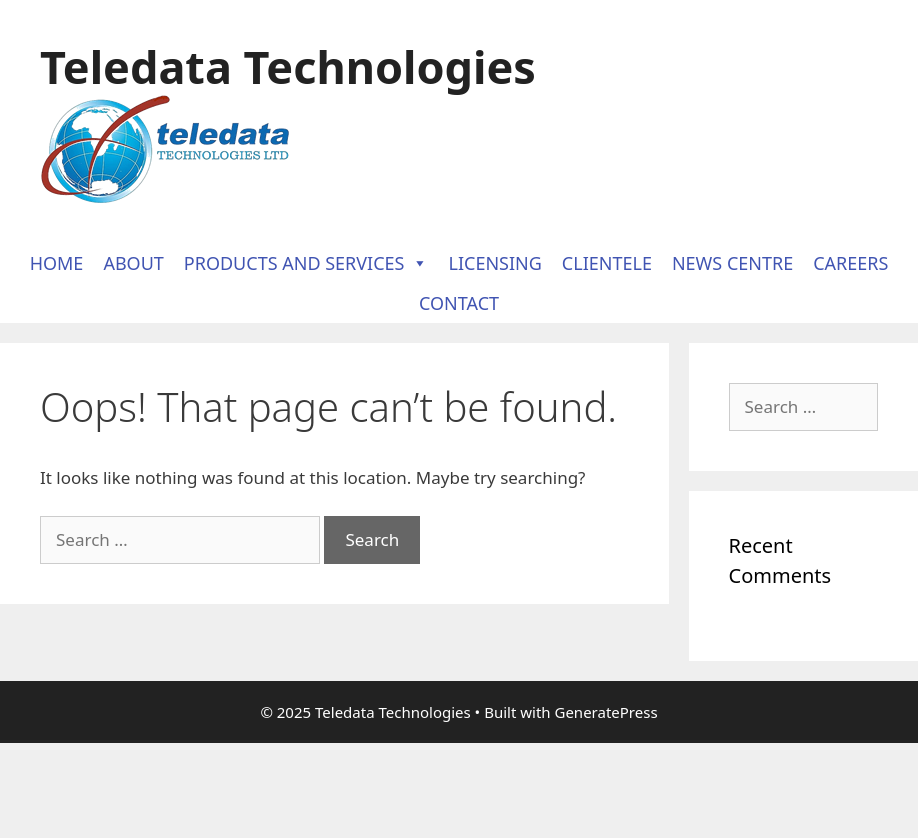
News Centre (732, 263)
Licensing (494, 263)
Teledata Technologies (288, 66)
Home (57, 263)
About (133, 263)
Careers (850, 263)
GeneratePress (605, 712)
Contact (459, 303)
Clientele (607, 263)
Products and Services (306, 263)
